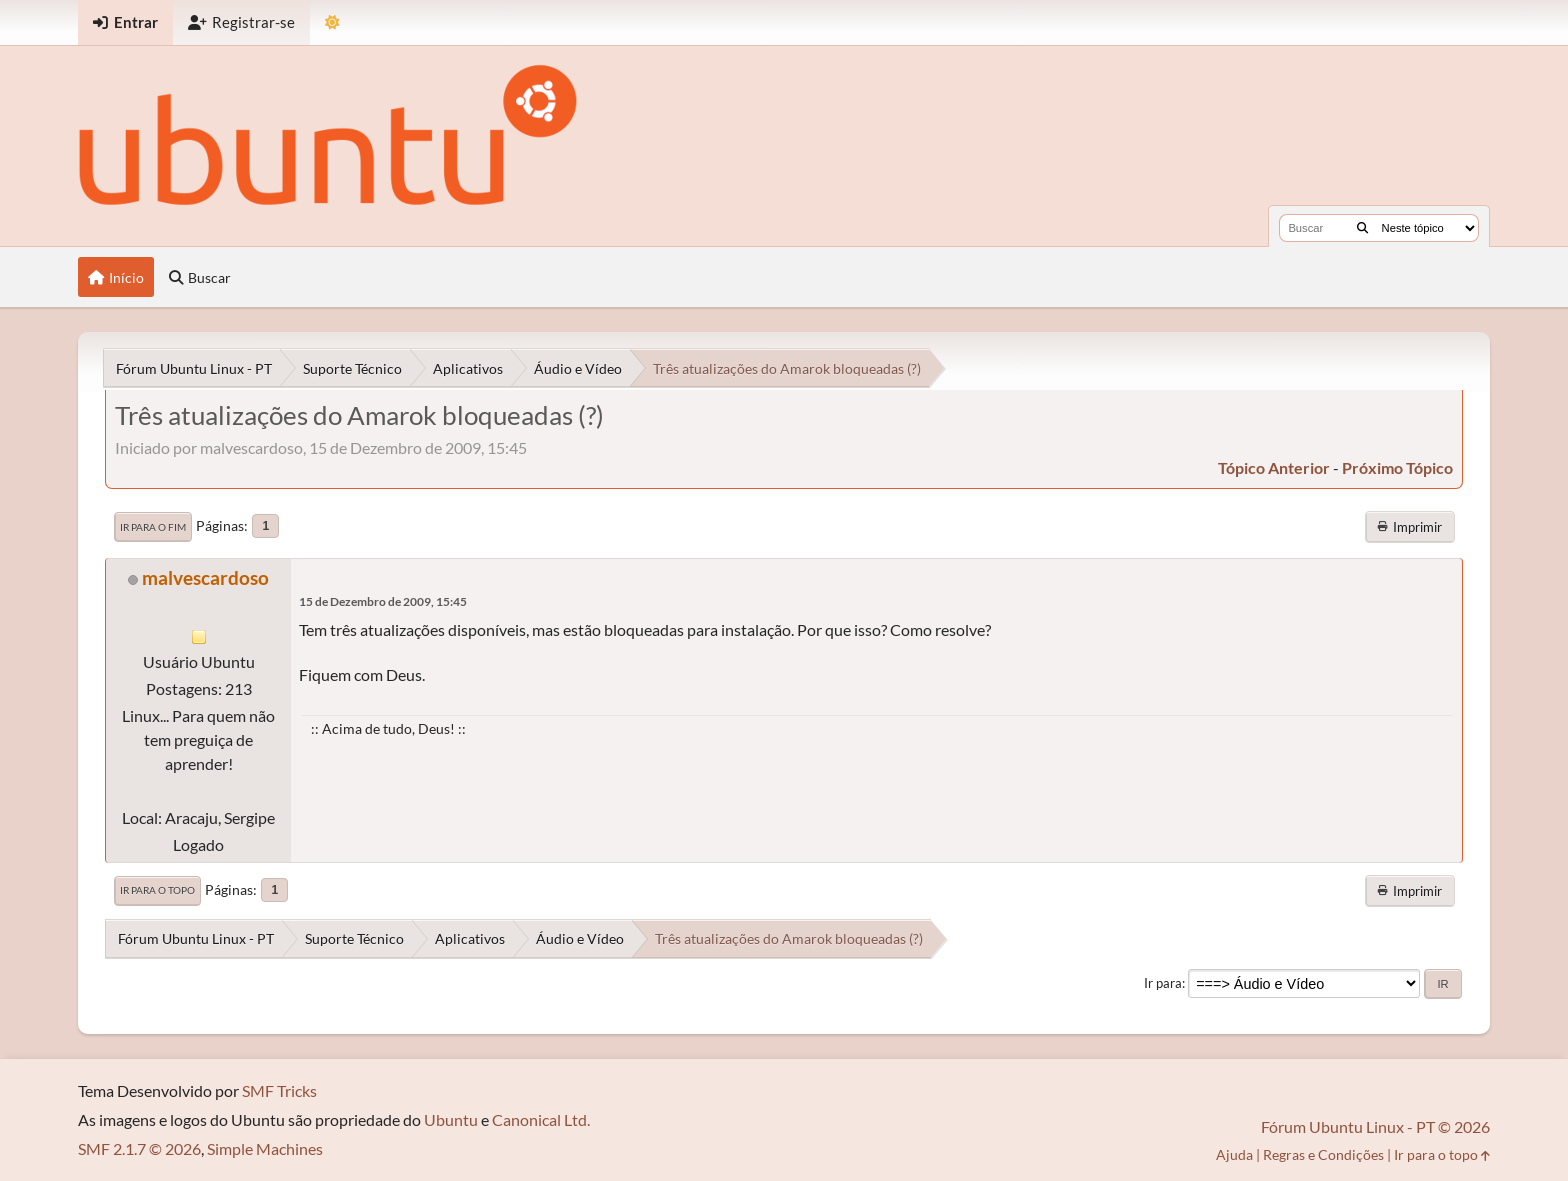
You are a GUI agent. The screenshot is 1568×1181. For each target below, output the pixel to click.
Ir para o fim (153, 527)
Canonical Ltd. (541, 1119)
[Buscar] (1362, 228)
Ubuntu (451, 1119)
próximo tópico (1397, 467)
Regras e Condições (1323, 1154)
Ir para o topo (157, 890)
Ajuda (1234, 1154)
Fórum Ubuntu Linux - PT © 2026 (1375, 1126)
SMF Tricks (279, 1090)
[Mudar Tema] (332, 22)
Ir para (1163, 983)
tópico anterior (1274, 467)
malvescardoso (205, 577)
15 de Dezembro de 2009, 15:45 (383, 601)
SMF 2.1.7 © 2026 (139, 1148)
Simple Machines (265, 1148)
